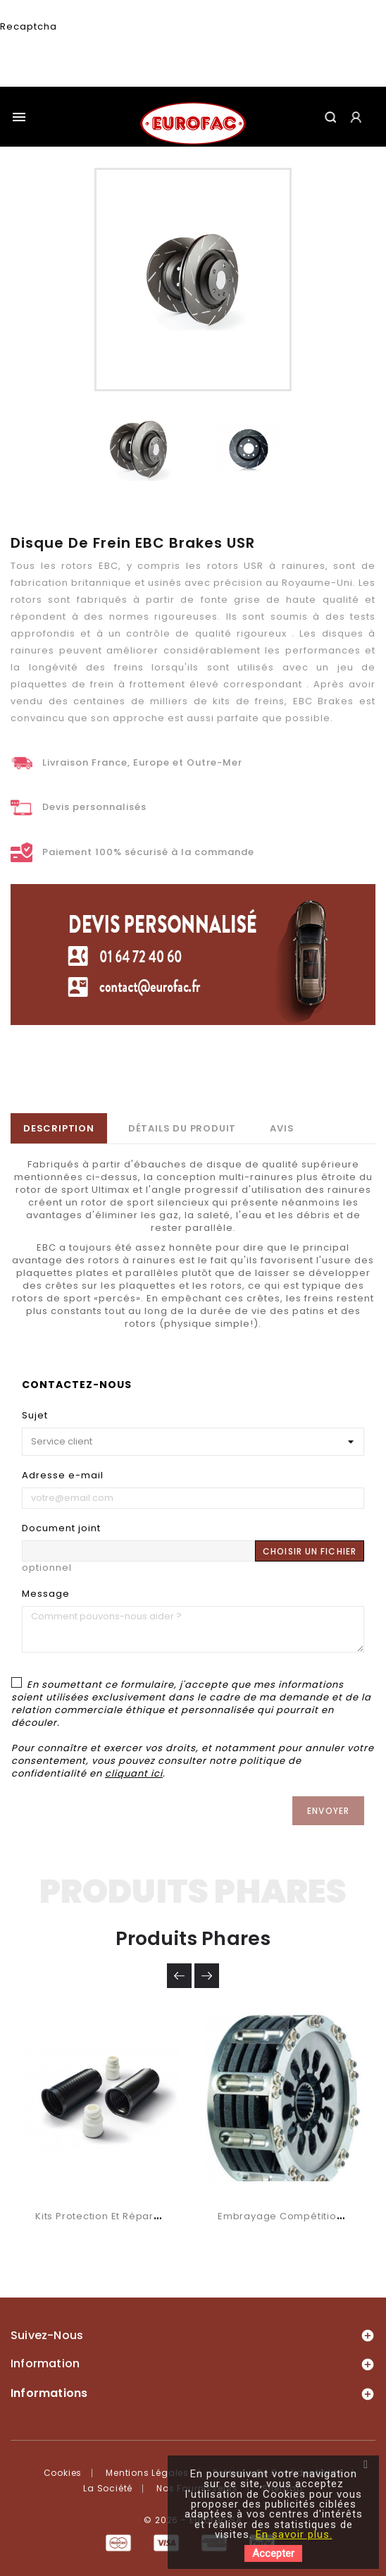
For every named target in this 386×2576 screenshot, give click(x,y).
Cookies (63, 2473)
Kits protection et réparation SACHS (125, 2216)
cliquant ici (134, 1773)
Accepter (273, 2553)
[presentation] (84, 60)
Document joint (61, 1528)
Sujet (35, 1415)
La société (107, 2488)
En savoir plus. (294, 2534)
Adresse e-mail (63, 1475)
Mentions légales (147, 2473)
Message (46, 1593)
